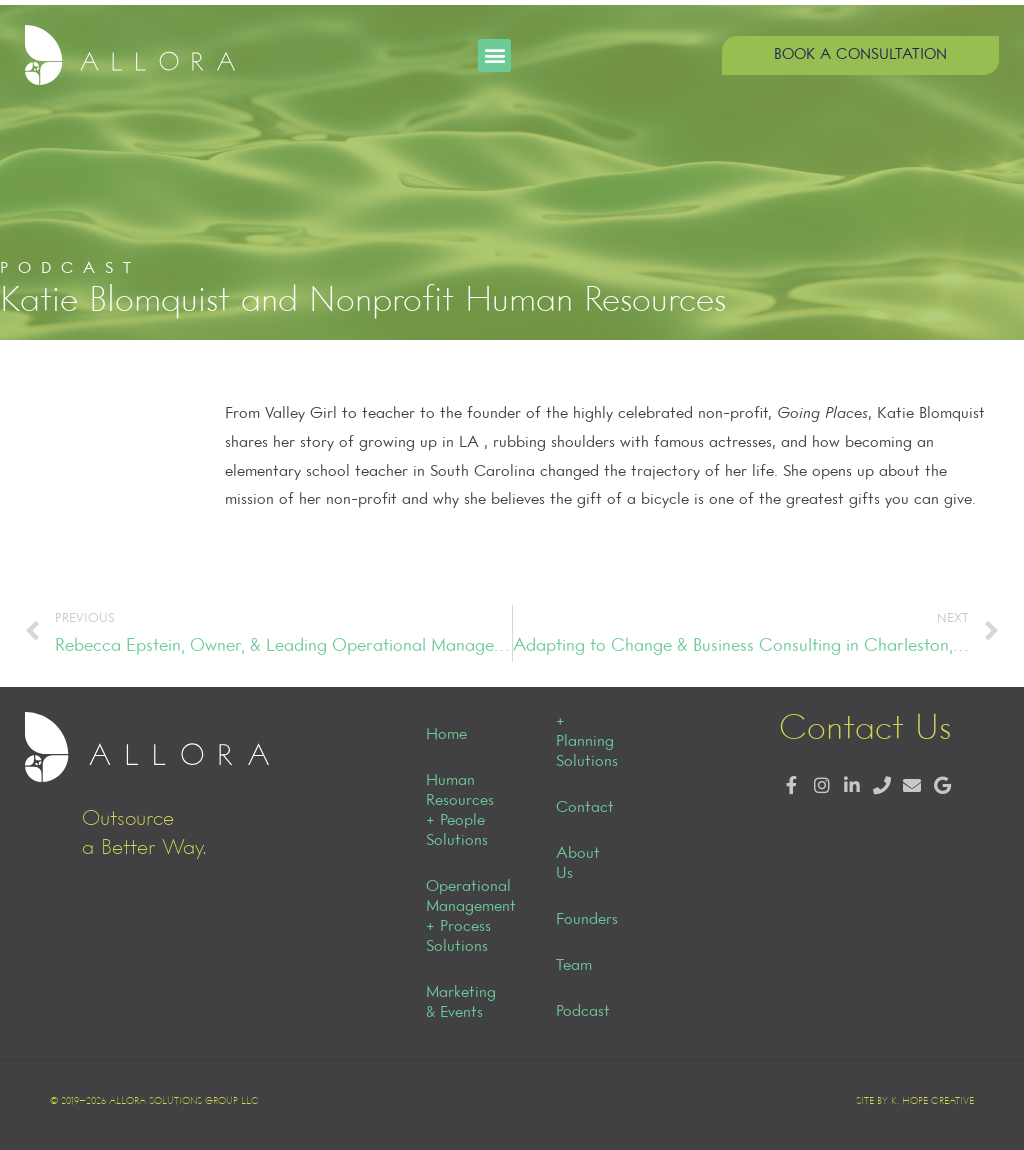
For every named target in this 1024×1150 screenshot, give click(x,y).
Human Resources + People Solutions (460, 811)
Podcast (583, 1012)
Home (446, 735)
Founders (587, 920)
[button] (494, 55)
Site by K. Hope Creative (915, 1101)
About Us (578, 864)
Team (574, 966)
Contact (585, 808)
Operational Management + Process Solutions (468, 917)
